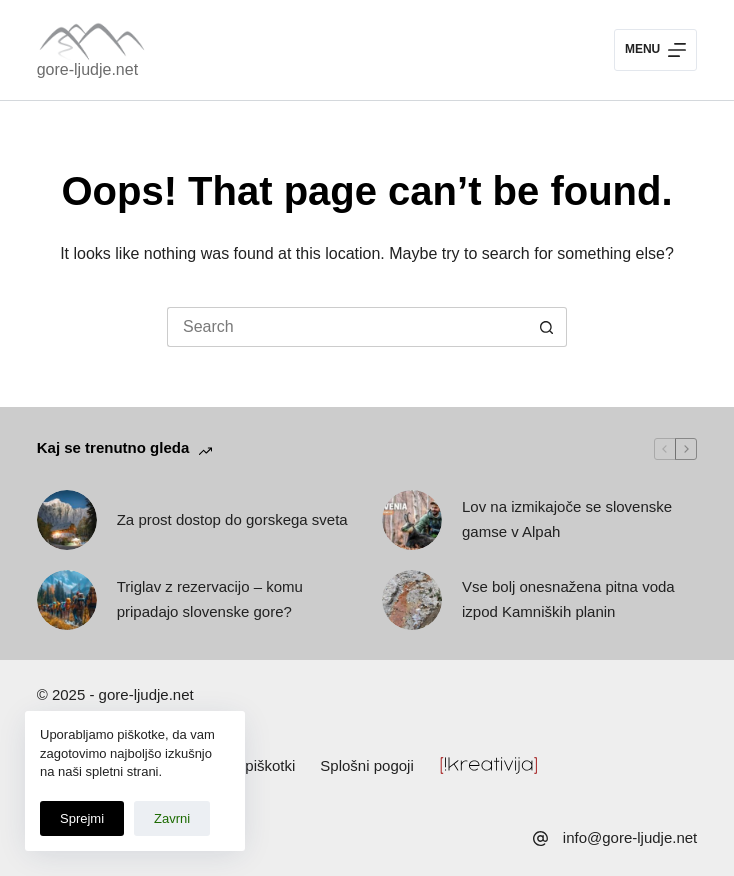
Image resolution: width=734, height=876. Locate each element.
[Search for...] (347, 327)
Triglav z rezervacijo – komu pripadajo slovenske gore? (210, 599)
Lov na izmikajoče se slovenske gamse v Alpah (567, 519)
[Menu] (655, 50)
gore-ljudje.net (87, 69)
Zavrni (172, 818)
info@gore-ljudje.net (630, 837)
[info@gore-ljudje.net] (540, 838)
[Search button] (547, 327)
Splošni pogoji (366, 765)
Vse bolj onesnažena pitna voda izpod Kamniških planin (568, 599)
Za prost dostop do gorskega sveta (232, 519)
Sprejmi (82, 818)
